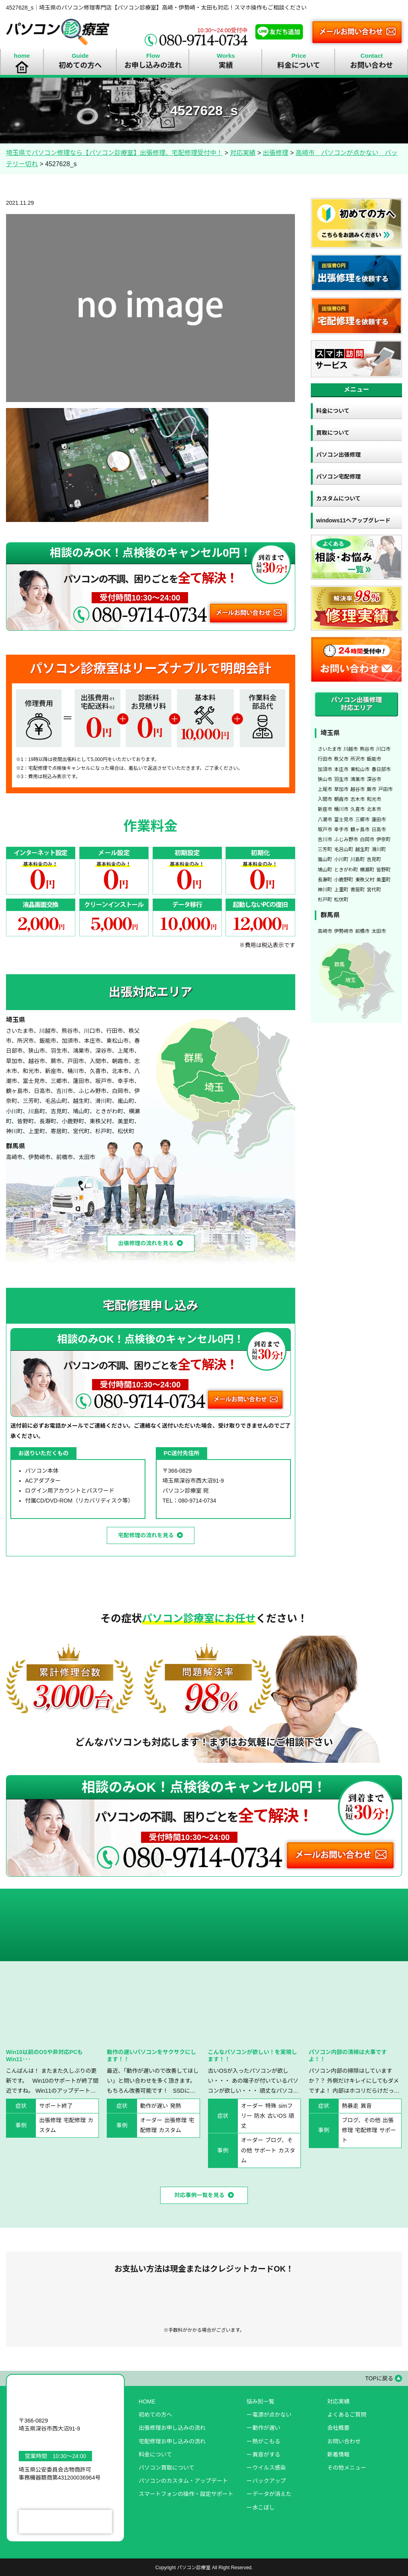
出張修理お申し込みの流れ (172, 2428)
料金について (298, 65)
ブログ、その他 (361, 2120)
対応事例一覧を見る (200, 2195)
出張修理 (50, 2120)
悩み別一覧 (260, 2401)
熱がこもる (266, 2441)
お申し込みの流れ (153, 65)
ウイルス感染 (269, 2467)
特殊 (271, 2106)
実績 (226, 65)
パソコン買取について (166, 2467)
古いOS (276, 2116)
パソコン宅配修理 (338, 476)
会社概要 (338, 2428)
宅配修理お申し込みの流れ (172, 2441)
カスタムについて (338, 498)
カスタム (170, 2130)
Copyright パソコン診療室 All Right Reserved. (204, 2567)
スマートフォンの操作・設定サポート (186, 2494)
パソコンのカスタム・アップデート (183, 2481)
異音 (366, 2106)
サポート (265, 2150)
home (22, 55)
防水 (259, 2116)
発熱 (175, 2106)
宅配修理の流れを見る (146, 1535)
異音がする (266, 2454)
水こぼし (263, 2507)
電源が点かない (271, 2414)
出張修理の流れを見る (146, 1243)
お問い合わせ (344, 2441)
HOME (147, 2401)
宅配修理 (74, 2120)
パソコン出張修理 (338, 454)
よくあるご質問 (346, 2414)
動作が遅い (154, 2106)
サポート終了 (56, 2106)
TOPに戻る (379, 2378)
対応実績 (338, 2401)
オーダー (151, 2120)
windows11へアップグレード (353, 520)
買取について (332, 433)
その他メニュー (346, 2467)
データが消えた (271, 2494)
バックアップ (269, 2481)
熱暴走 (350, 2106)
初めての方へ (80, 65)
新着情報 (338, 2454)
